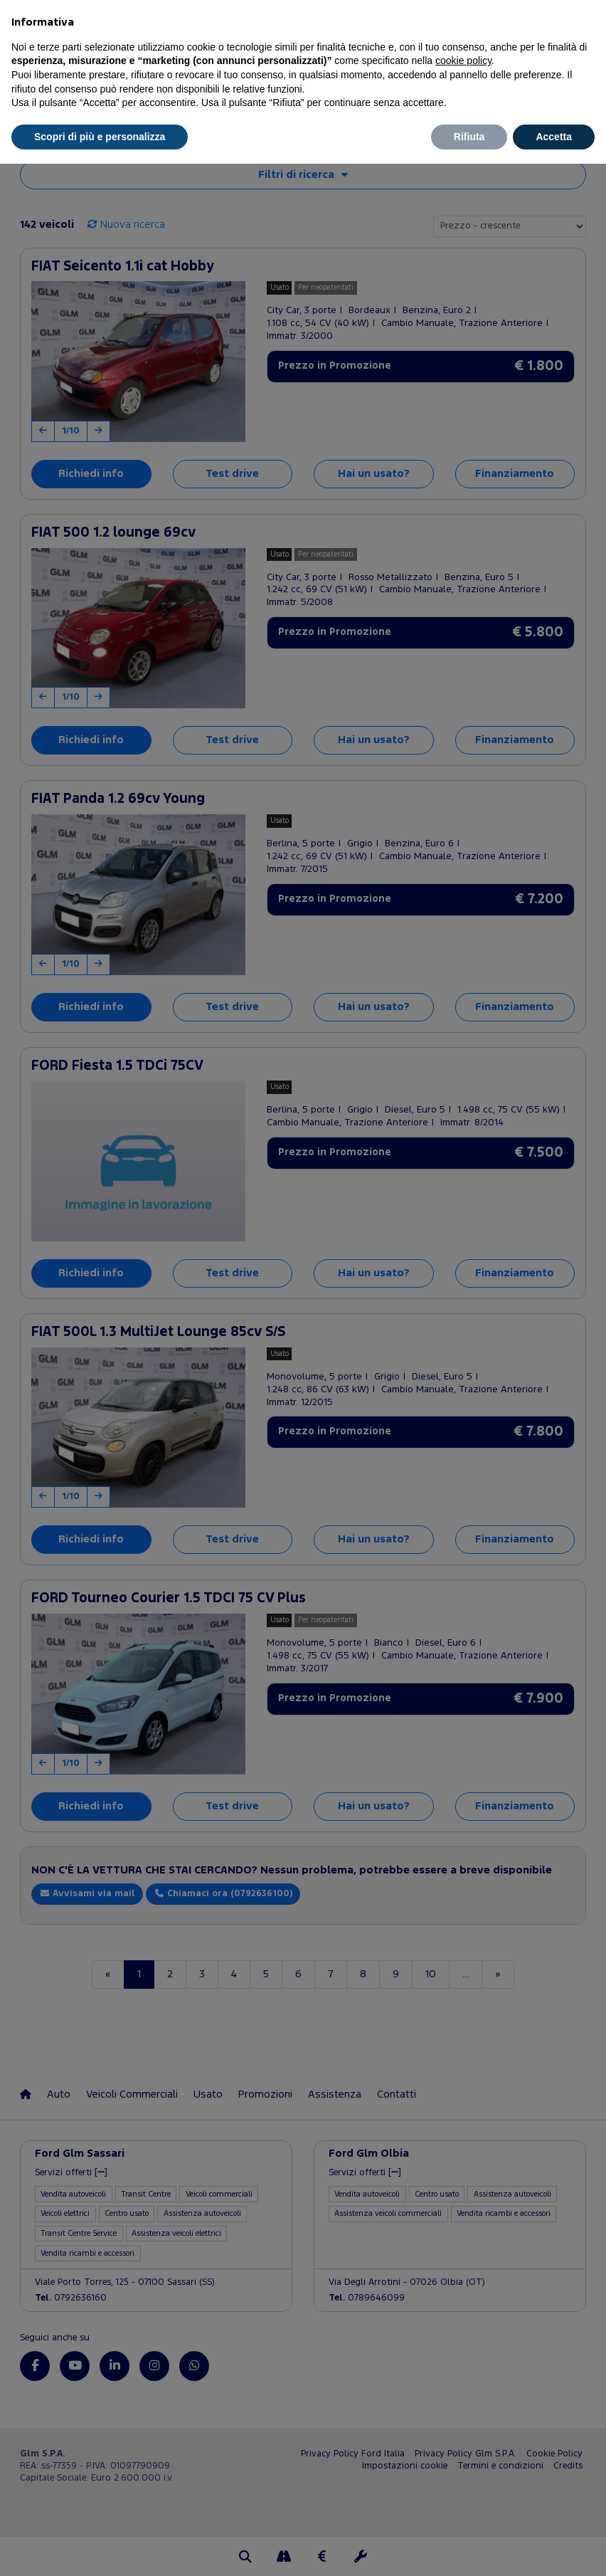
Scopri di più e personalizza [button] (99, 136)
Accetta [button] (554, 136)
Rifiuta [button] (469, 136)
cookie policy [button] (463, 60)
